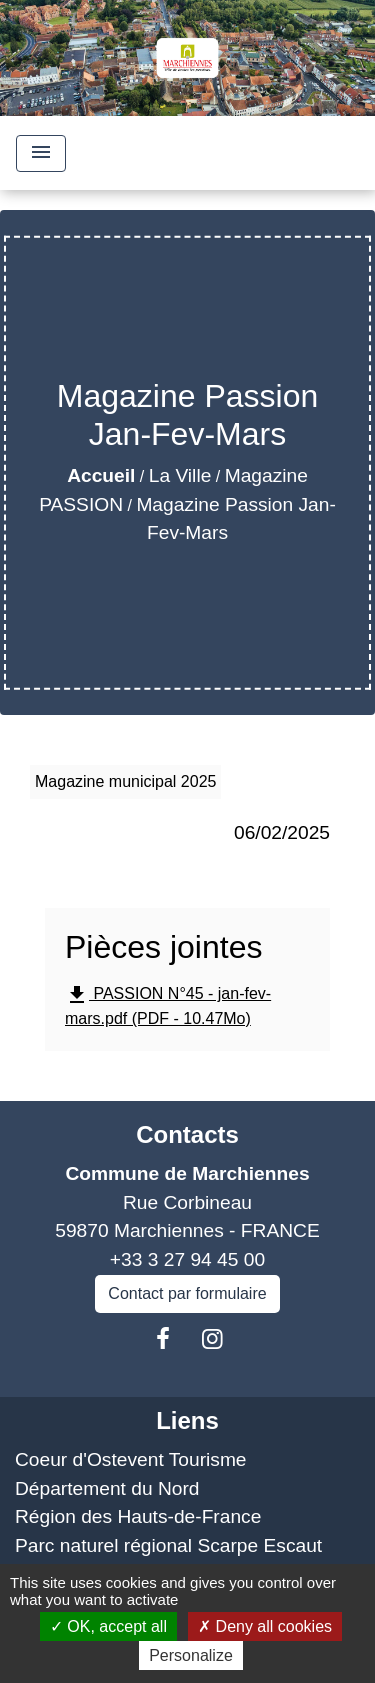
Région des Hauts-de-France (138, 1516)
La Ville (180, 475)
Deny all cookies (265, 1626)
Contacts (187, 1134)
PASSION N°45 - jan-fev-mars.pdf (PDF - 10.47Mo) (168, 1005)
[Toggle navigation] (41, 153)
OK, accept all (108, 1626)
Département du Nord (107, 1488)
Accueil (101, 475)
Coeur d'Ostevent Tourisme (131, 1459)
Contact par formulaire (187, 1293)
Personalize (191, 1655)
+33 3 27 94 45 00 (187, 1259)
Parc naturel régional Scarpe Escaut (168, 1545)
